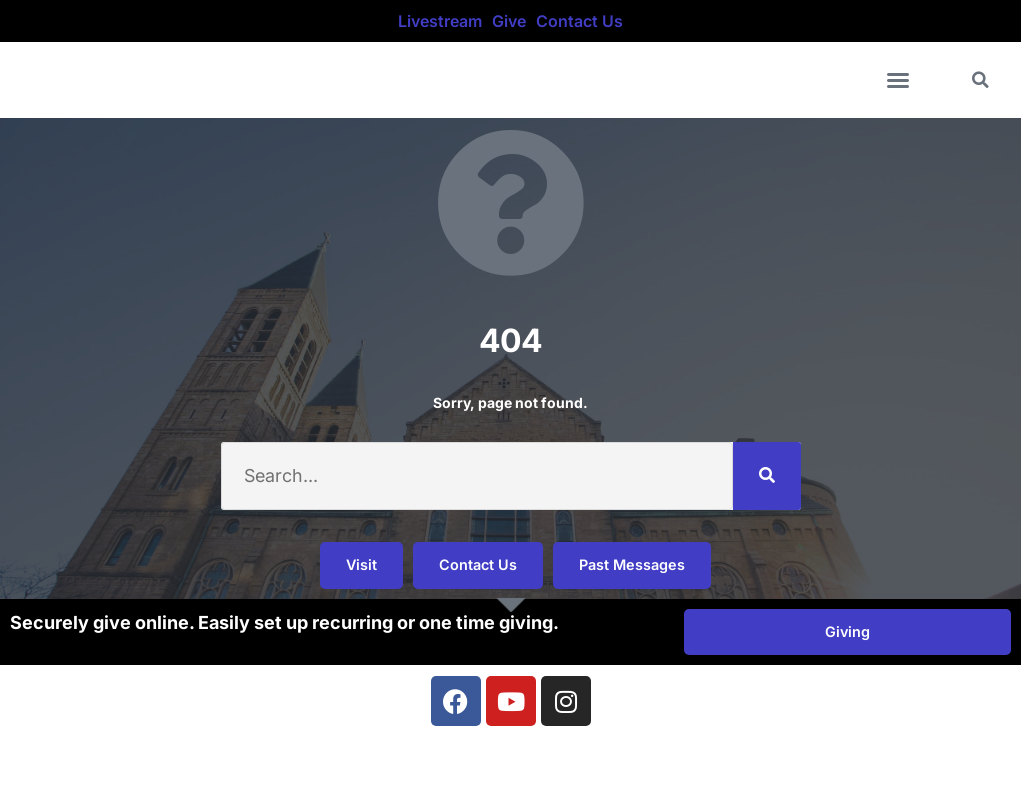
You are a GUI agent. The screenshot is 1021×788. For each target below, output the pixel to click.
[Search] (767, 476)
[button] (898, 80)
